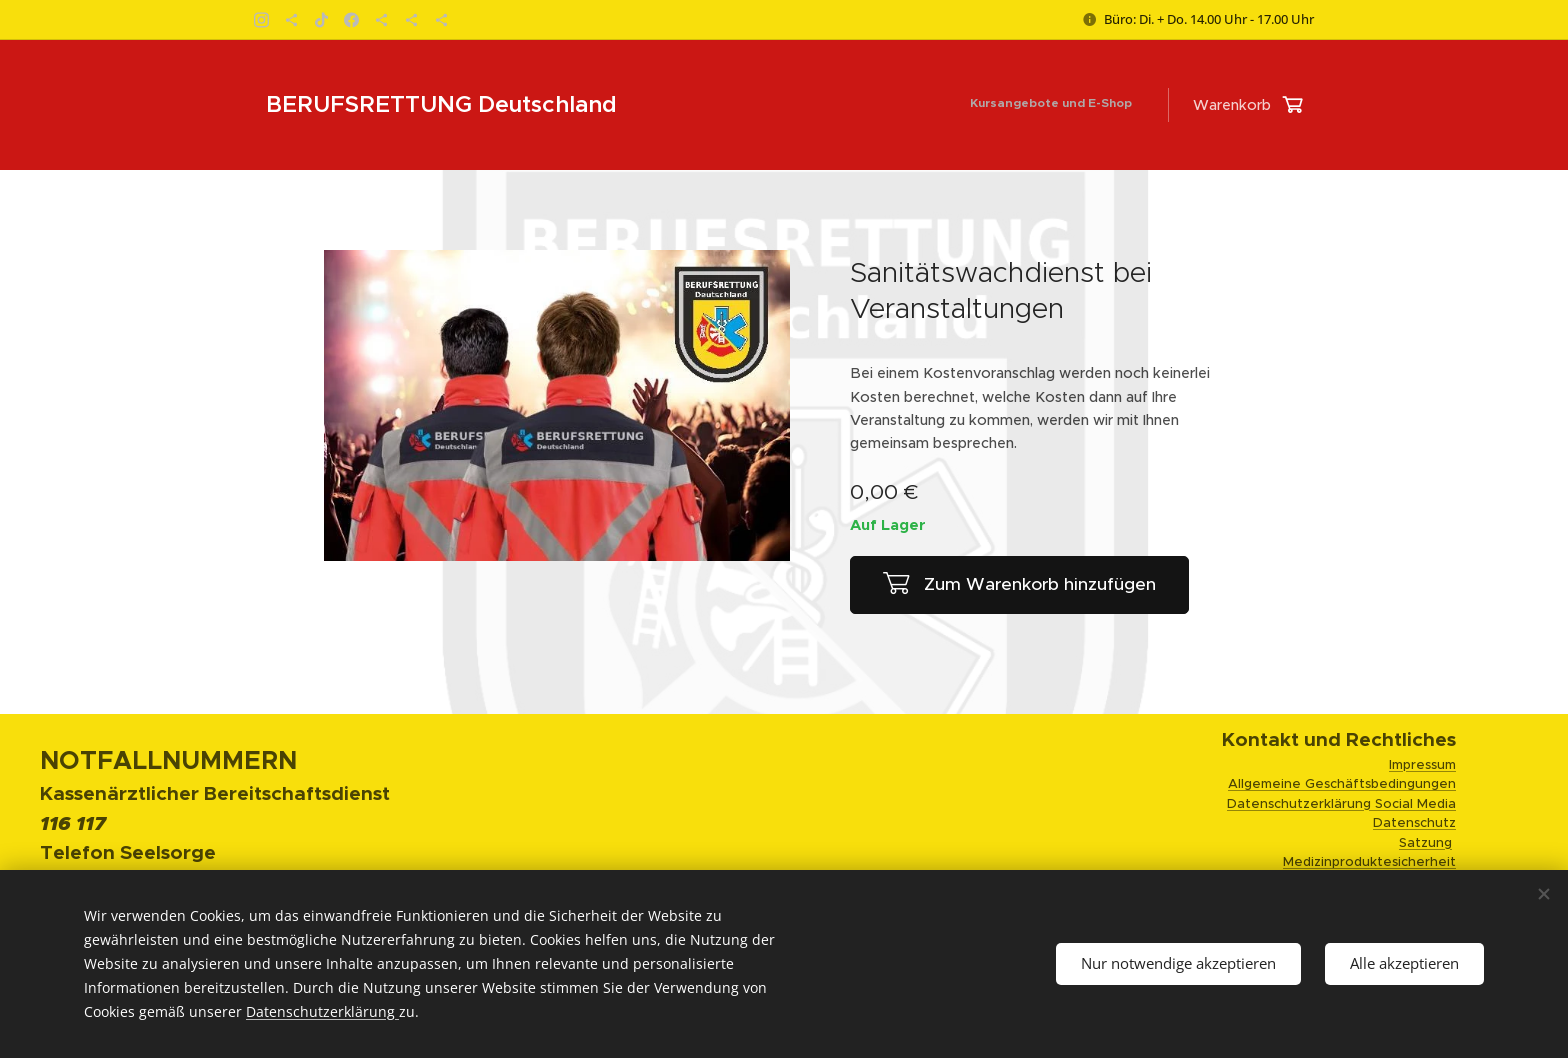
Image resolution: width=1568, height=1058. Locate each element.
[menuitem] (1137, 105)
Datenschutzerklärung (322, 1011)
